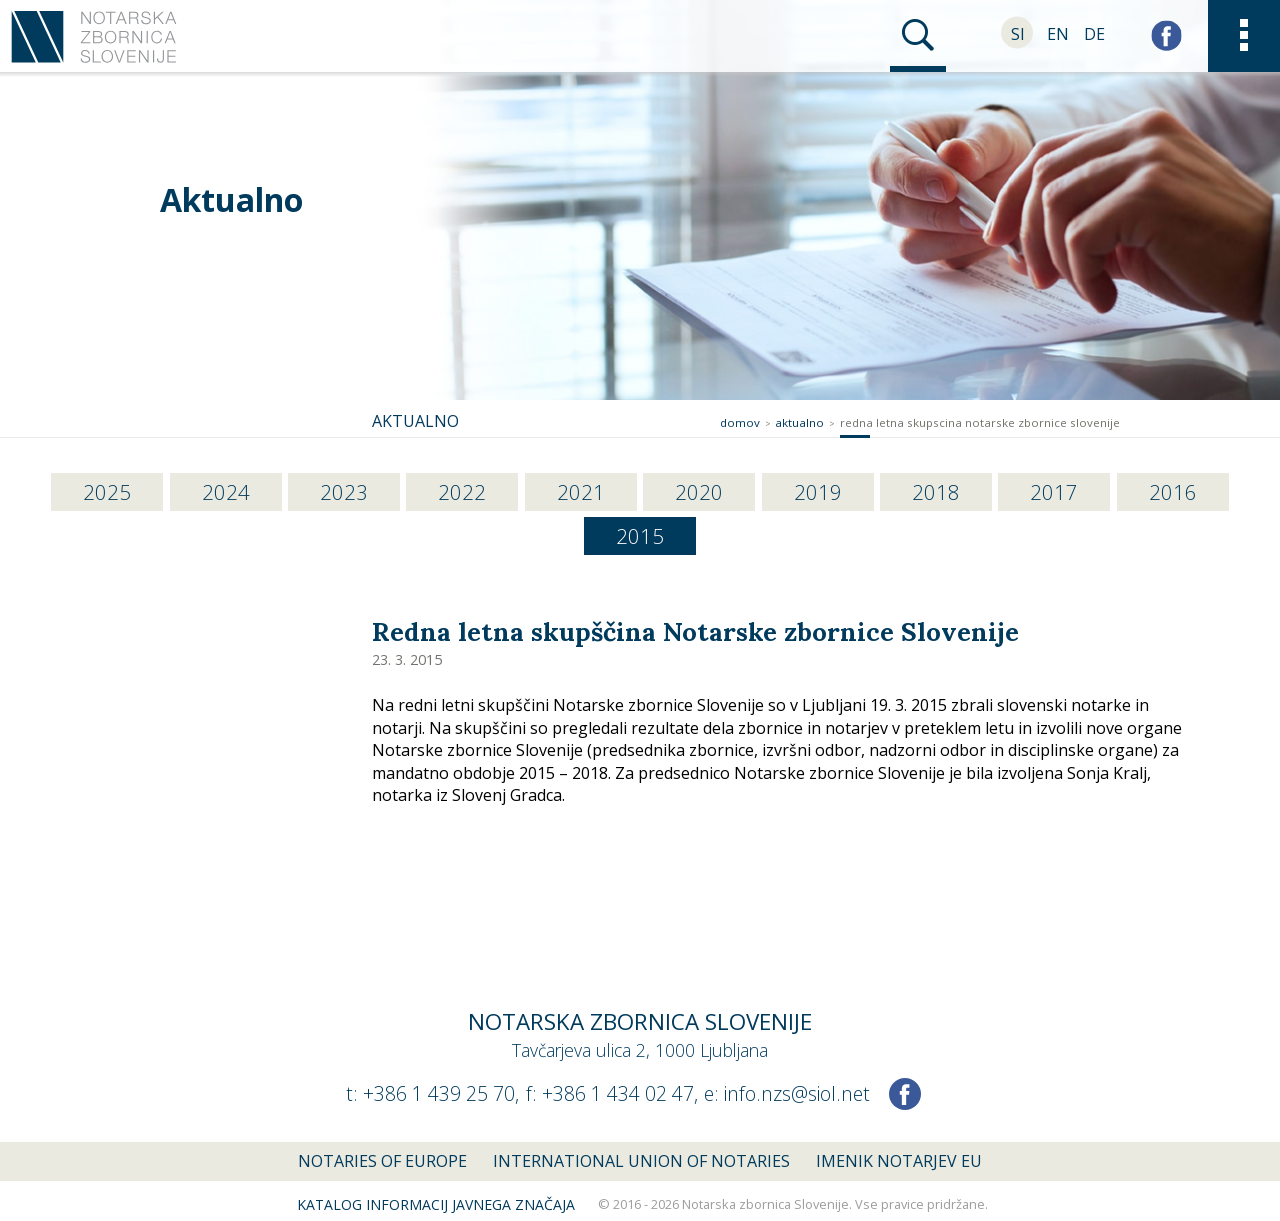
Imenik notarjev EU (899, 1161)
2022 (462, 492)
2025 (107, 492)
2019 (818, 492)
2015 (640, 536)
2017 (1054, 492)
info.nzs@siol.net (797, 1093)
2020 (699, 492)
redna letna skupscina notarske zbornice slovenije (980, 422)
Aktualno (231, 199)
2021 (581, 492)
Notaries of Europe (382, 1161)
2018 (936, 492)
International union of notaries (641, 1161)
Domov (740, 422)
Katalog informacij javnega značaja (436, 1204)
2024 (226, 492)
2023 (344, 492)
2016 (1173, 492)
